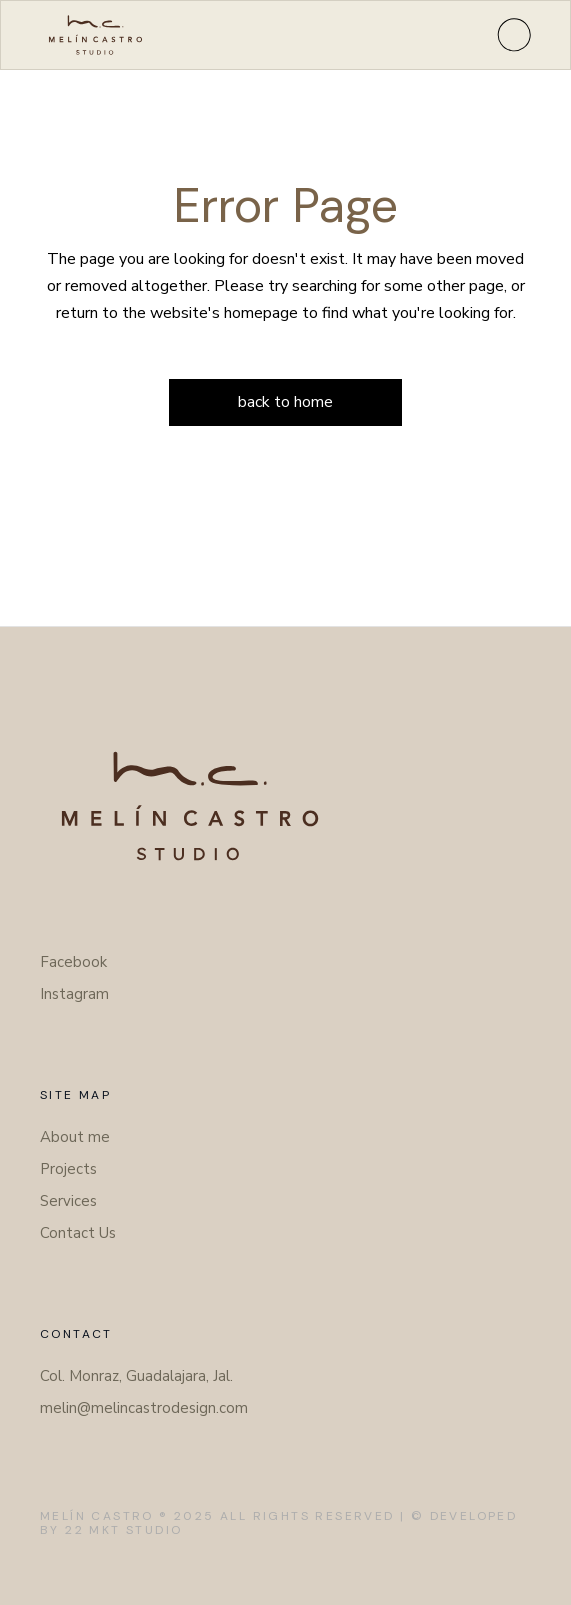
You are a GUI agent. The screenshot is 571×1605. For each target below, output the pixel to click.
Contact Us (78, 1233)
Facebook (73, 962)
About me (75, 1137)
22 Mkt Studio (123, 1530)
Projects (68, 1169)
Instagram (74, 994)
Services (68, 1201)
